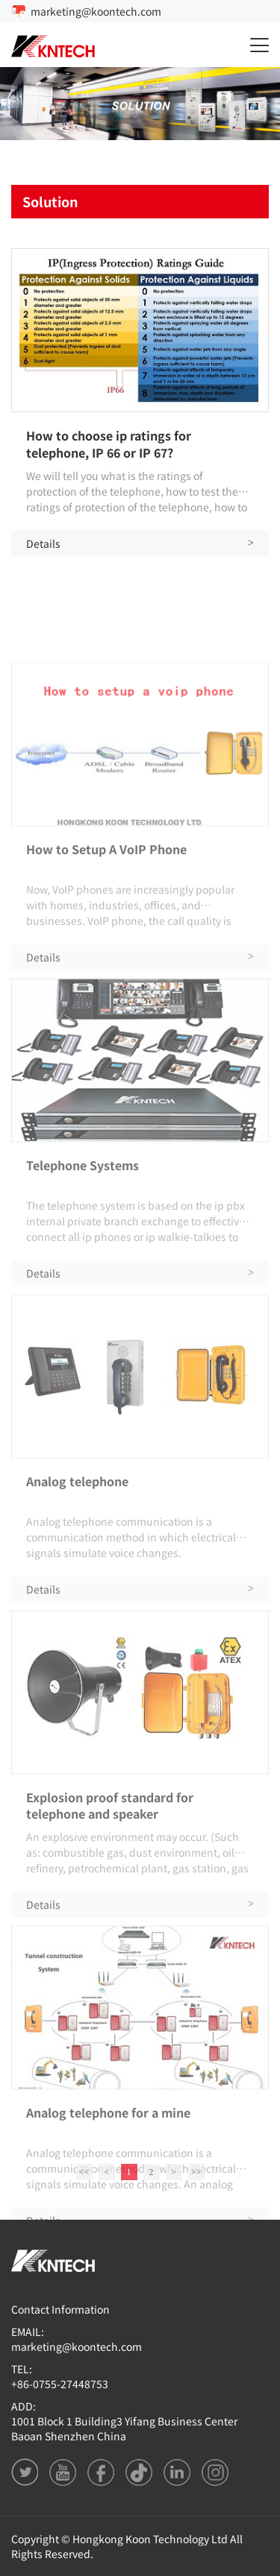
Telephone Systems (82, 1273)
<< (84, 2178)
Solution (50, 201)
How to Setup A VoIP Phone (106, 957)
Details (140, 543)
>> (196, 2178)
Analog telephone (77, 1589)
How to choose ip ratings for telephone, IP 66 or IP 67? (108, 443)
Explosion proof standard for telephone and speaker (109, 1912)
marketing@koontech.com (96, 11)
